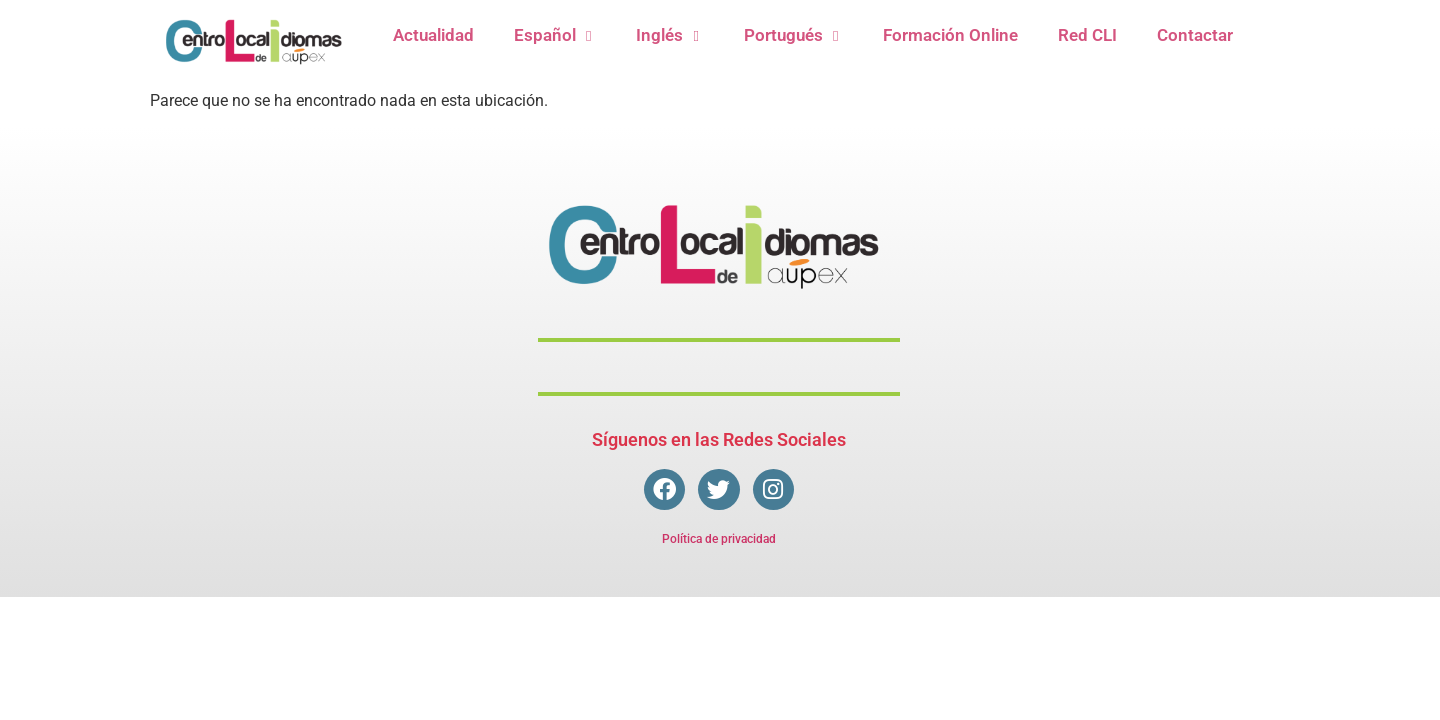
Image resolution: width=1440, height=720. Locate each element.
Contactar (1195, 35)
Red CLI (1087, 35)
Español (555, 35)
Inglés (669, 35)
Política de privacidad (719, 539)
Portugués (793, 35)
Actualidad (433, 35)
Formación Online (950, 35)
